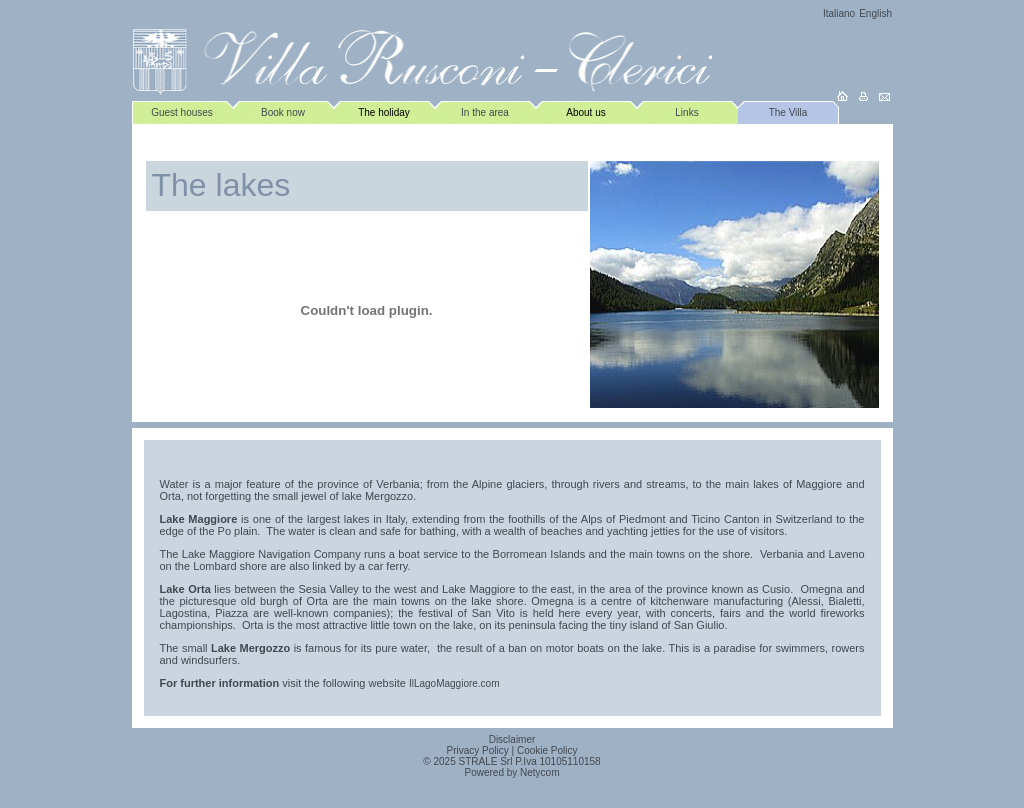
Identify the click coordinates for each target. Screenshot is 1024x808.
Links (686, 112)
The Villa (788, 112)
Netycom (539, 772)
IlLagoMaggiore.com (454, 683)
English (875, 13)
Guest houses (182, 112)
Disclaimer (512, 739)
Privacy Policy (478, 750)
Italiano (839, 13)
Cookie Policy (547, 750)
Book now (283, 112)
